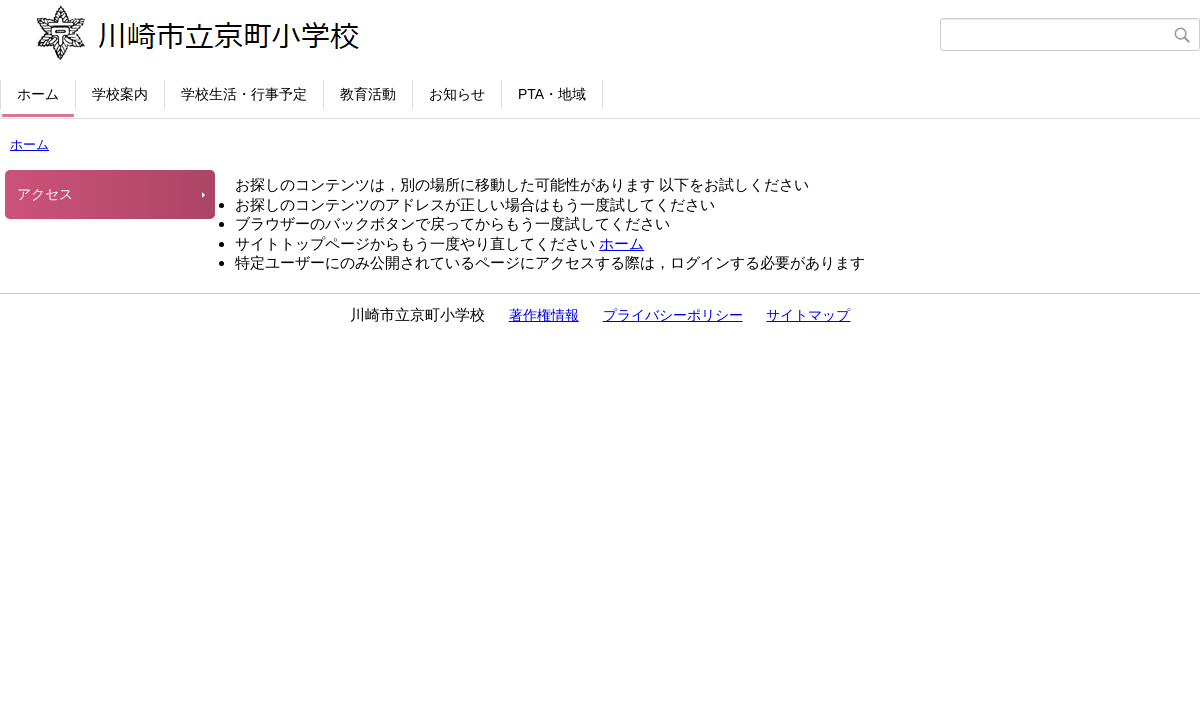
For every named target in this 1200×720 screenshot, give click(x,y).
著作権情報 (544, 315)
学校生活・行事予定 (244, 94)
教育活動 (368, 94)
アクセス (45, 194)
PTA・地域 (552, 94)
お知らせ (457, 94)
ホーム (38, 94)
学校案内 (120, 94)
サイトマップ (808, 315)
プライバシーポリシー (673, 315)
